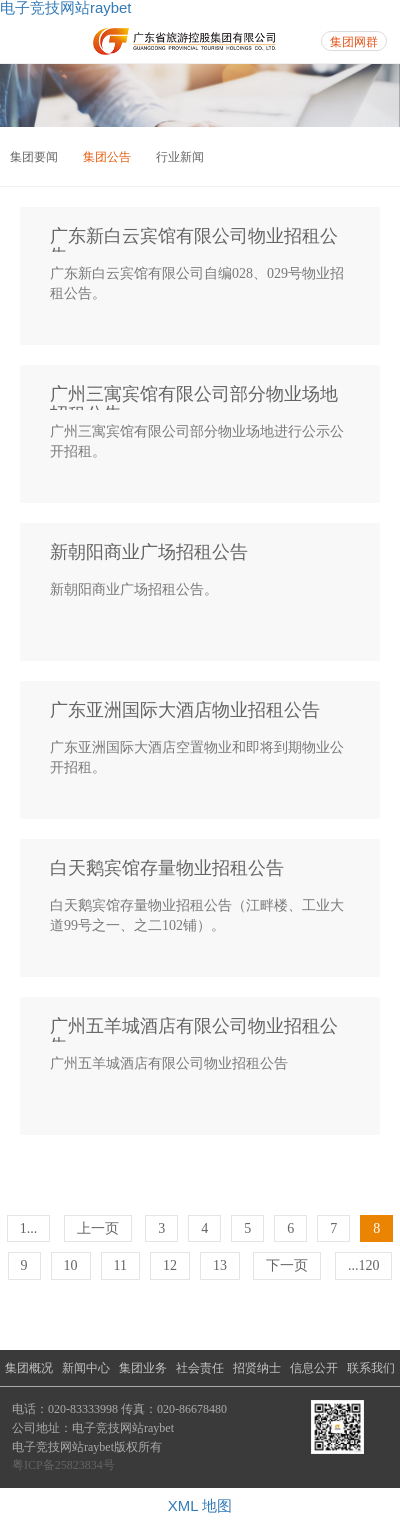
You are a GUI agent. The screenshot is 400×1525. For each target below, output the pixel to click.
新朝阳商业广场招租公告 (149, 552)
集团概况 (29, 1368)
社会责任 (200, 1368)
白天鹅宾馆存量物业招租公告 (167, 868)
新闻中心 (86, 1368)
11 (120, 1265)
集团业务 (143, 1368)
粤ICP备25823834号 (63, 1465)
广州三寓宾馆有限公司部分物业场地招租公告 (194, 397)
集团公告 (107, 157)
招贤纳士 (257, 1368)
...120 (364, 1265)
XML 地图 (200, 1505)
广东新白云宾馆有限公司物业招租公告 (194, 239)
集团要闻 (34, 157)
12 (170, 1265)
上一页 (98, 1228)
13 (220, 1265)
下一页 (287, 1265)
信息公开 (314, 1368)
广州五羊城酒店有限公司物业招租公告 (194, 1029)
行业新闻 (180, 157)
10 (71, 1265)
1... (29, 1228)
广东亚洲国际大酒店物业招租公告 (185, 710)
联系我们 (371, 1368)
